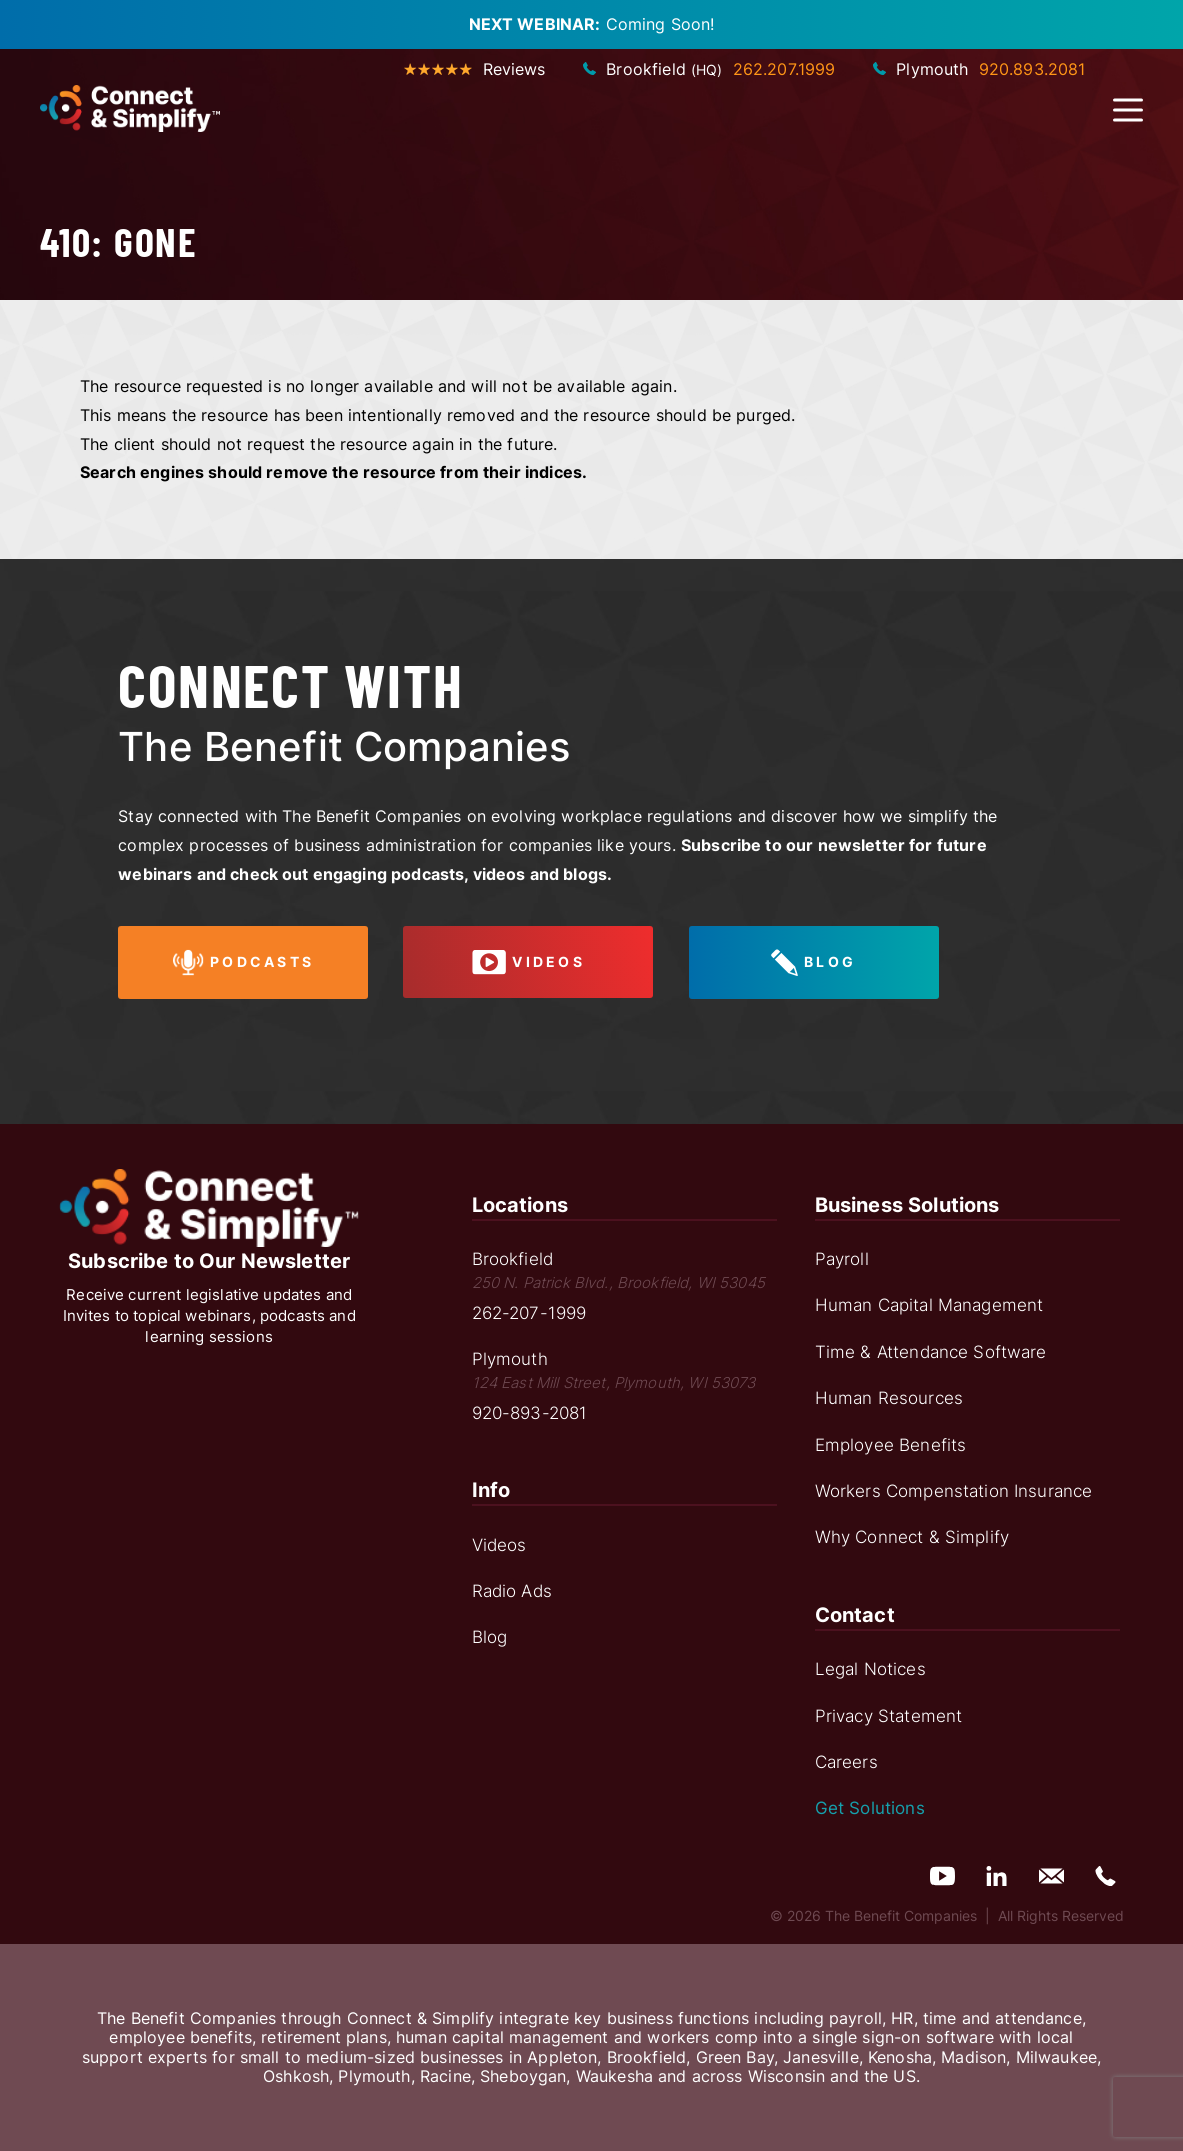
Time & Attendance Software (931, 1352)
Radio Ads (512, 1591)
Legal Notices (870, 1669)
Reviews (474, 69)
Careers (846, 1762)
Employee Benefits (891, 1445)
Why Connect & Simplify (912, 1537)
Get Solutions (870, 1808)
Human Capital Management (929, 1305)
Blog (490, 1637)
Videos (499, 1545)
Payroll (842, 1259)
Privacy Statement (889, 1716)
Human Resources (889, 1398)
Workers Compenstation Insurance (954, 1491)
